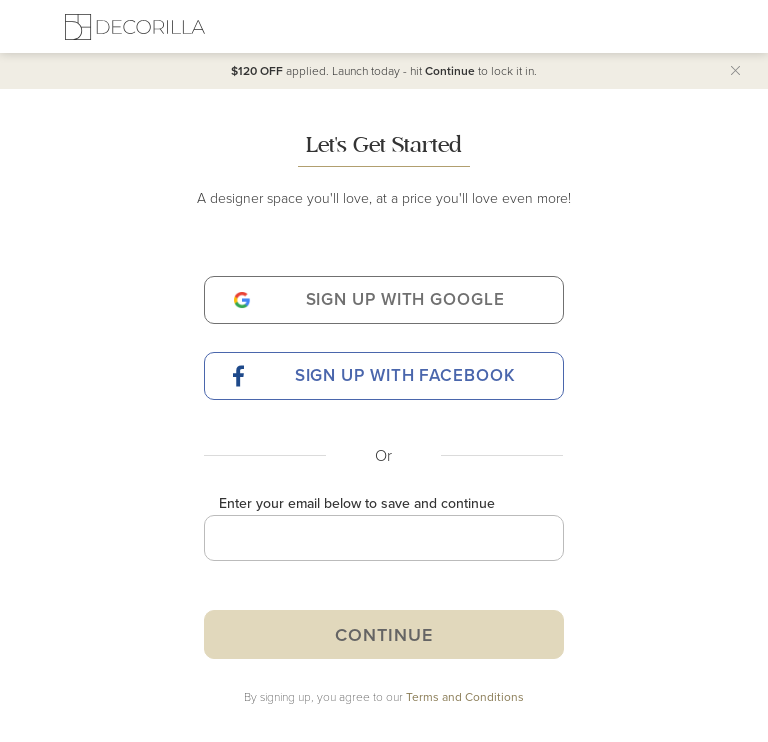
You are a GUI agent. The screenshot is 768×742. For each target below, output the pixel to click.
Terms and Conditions (465, 696)
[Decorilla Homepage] (135, 26)
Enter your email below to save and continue (357, 503)
